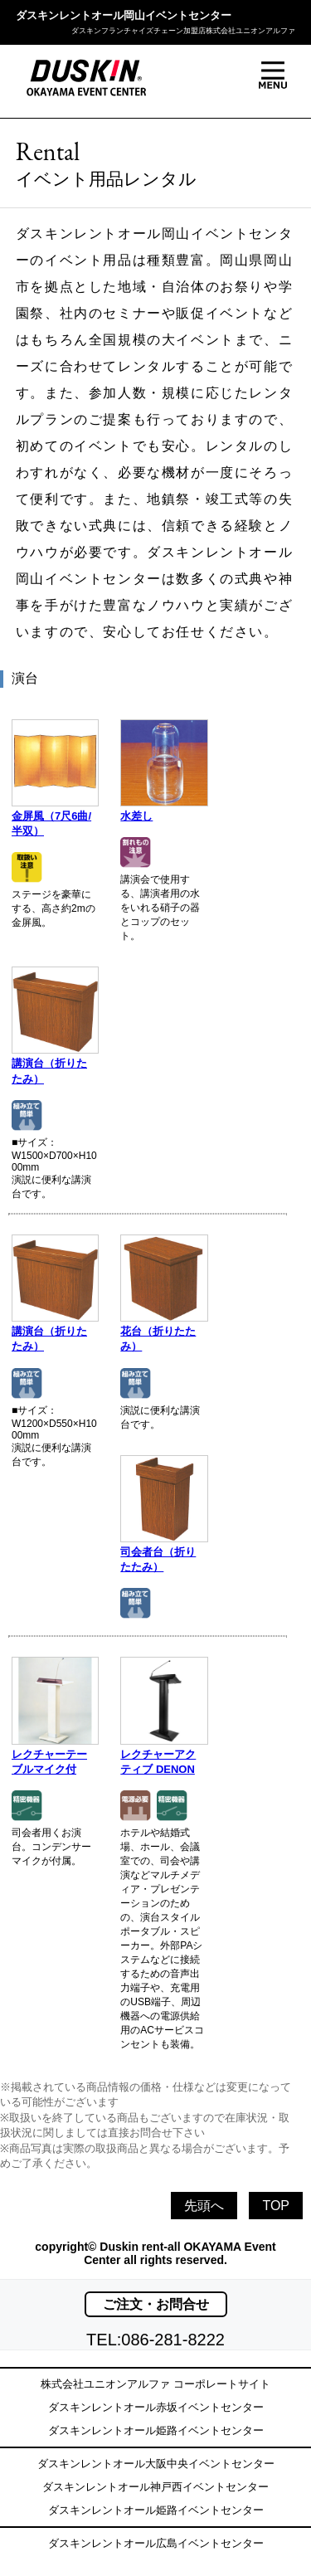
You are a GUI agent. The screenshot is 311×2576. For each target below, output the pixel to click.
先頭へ (204, 2206)
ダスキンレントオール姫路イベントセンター (156, 2430)
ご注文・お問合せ (156, 2304)
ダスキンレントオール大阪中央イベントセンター (156, 2463)
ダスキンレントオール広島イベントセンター (156, 2543)
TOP (275, 2206)
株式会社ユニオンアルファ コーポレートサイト (155, 2384)
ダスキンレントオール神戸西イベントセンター (155, 2487)
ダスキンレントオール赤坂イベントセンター (156, 2407)
